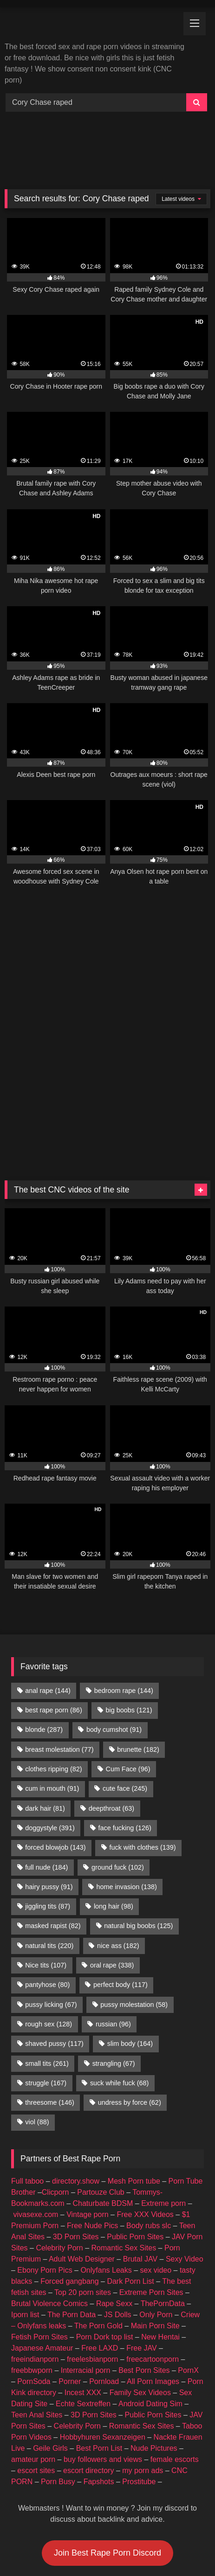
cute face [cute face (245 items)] (125, 1699)
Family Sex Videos (140, 2303)
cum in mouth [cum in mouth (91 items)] (52, 1699)
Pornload (104, 2292)
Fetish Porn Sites (39, 2247)
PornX (188, 2281)
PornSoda (33, 2292)
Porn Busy (58, 2392)
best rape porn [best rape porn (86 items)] (53, 1620)
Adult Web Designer (82, 2169)
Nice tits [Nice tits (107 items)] (45, 1875)
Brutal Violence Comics (49, 2214)
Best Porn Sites (143, 2281)
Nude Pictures (153, 2359)
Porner (70, 2292)
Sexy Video (184, 2169)
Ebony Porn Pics (44, 2181)
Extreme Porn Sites (151, 2203)
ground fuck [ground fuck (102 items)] (117, 1777)
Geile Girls (50, 2359)
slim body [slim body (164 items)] (130, 1954)
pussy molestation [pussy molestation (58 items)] (134, 1915)
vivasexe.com (35, 2125)
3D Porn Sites (76, 2147)
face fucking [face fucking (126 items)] (124, 1738)
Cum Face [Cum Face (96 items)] (127, 1679)
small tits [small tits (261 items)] (47, 1974)
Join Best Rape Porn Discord (107, 2463)
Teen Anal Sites (36, 2325)
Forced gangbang (69, 2192)
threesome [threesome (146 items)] (49, 2013)
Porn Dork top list (104, 2247)
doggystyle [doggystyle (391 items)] (49, 1738)
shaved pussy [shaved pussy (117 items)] (54, 1954)
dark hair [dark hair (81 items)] (45, 1719)
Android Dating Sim (150, 2314)
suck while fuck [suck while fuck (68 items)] (119, 1993)
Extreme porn (163, 2114)
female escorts (174, 2370)
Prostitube (139, 2392)
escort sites (36, 2381)
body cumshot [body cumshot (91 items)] (114, 1640)
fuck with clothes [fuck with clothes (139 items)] (142, 1758)
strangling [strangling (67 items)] (113, 1974)
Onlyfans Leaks (105, 2181)
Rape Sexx (114, 2214)
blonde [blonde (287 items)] (44, 1640)
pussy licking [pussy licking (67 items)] (51, 1915)
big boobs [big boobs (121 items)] (129, 1620)
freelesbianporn (92, 2270)
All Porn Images (153, 2292)
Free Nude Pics (92, 2136)
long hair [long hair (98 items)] (113, 1816)
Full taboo (27, 2091)
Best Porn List (99, 2359)
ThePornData (163, 2214)
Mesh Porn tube (134, 2091)
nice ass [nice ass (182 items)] (118, 1856)
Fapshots (99, 2392)
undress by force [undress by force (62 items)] (129, 2013)
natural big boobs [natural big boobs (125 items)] (138, 1836)
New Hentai (160, 2247)
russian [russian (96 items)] (113, 1934)
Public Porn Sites (135, 2147)
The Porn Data (71, 2225)
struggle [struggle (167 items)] (45, 1993)
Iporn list (25, 2225)
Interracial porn (86, 2281)
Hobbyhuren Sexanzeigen (102, 2348)
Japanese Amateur (42, 2258)
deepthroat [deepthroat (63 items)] (111, 1719)
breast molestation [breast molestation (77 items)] (59, 1660)
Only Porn (155, 2225)
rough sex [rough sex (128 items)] (48, 1934)
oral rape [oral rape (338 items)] (112, 1875)
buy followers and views (103, 2370)
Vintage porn (87, 2125)
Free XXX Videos (145, 2125)
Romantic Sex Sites (123, 2158)
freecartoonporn (152, 2270)
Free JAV (141, 2258)
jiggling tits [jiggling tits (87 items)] (47, 1816)
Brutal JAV (140, 2169)
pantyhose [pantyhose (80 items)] (47, 1895)
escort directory (88, 2381)
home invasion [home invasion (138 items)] (126, 1797)
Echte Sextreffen (83, 2314)
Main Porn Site (155, 2236)
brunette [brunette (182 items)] (138, 1660)
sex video (156, 2181)
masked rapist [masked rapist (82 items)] (52, 1836)
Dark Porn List (130, 2192)
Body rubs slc (148, 2136)
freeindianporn (35, 2270)
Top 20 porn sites (82, 2203)
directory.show (75, 2091)
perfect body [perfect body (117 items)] (120, 1895)
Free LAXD (99, 2258)
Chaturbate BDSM (103, 2114)
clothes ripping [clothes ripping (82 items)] (53, 1679)
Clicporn (55, 2103)
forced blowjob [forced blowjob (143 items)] (55, 1758)
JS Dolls (117, 2225)
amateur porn (33, 2370)
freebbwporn (31, 2281)
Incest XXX (83, 2303)
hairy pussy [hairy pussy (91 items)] (48, 1797)
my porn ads (142, 2381)
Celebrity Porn (59, 2158)
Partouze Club (100, 2103)
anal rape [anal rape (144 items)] (48, 1601)
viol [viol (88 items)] (37, 2032)
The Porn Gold (98, 2236)
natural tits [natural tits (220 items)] (49, 1856)
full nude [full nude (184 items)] (46, 1777)
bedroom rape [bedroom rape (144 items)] (123, 1601)
